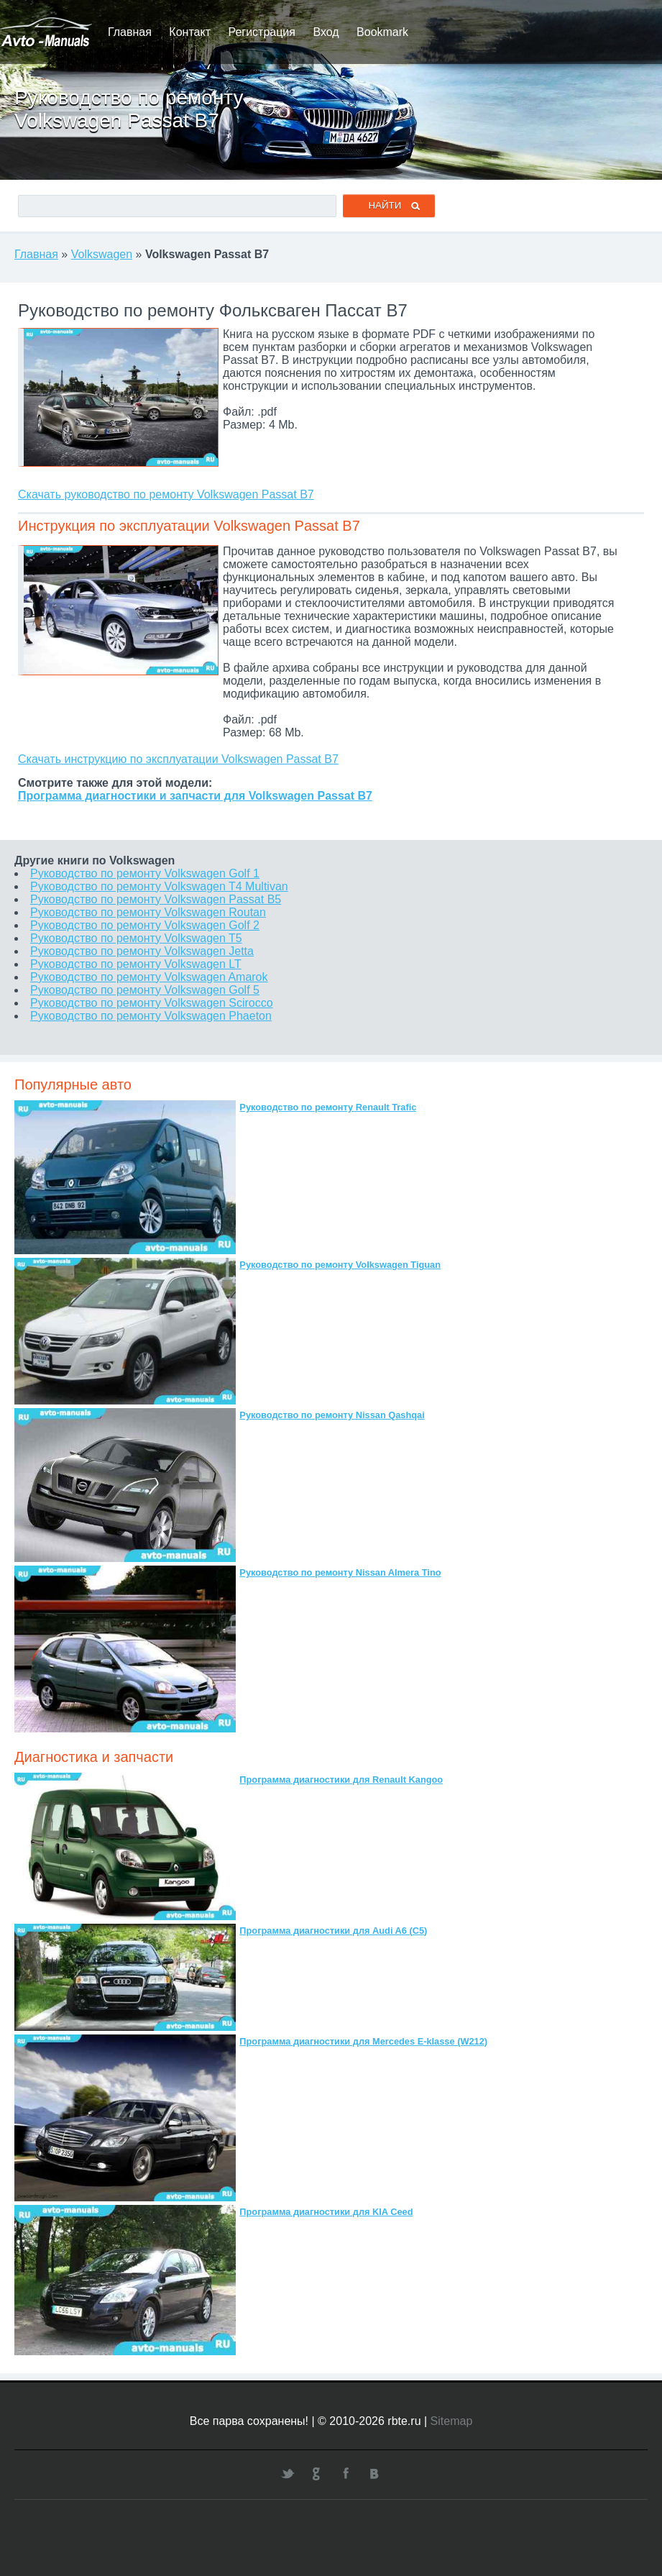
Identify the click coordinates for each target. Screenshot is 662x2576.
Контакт (190, 32)
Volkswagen (101, 254)
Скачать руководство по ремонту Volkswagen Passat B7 (166, 494)
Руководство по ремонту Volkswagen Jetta (142, 951)
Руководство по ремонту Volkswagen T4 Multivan (159, 886)
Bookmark (382, 32)
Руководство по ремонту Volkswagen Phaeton (151, 1016)
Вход (326, 32)
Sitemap (452, 2421)
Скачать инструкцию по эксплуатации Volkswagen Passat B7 (178, 759)
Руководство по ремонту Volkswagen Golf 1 (144, 873)
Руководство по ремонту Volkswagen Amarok (149, 977)
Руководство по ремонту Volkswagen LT (136, 964)
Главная (130, 32)
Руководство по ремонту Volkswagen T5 (136, 938)
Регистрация (261, 32)
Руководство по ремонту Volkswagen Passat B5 (155, 899)
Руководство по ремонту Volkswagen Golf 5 (144, 990)
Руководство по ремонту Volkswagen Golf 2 (144, 925)
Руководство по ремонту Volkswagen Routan (148, 912)
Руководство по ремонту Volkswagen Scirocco (151, 1003)
